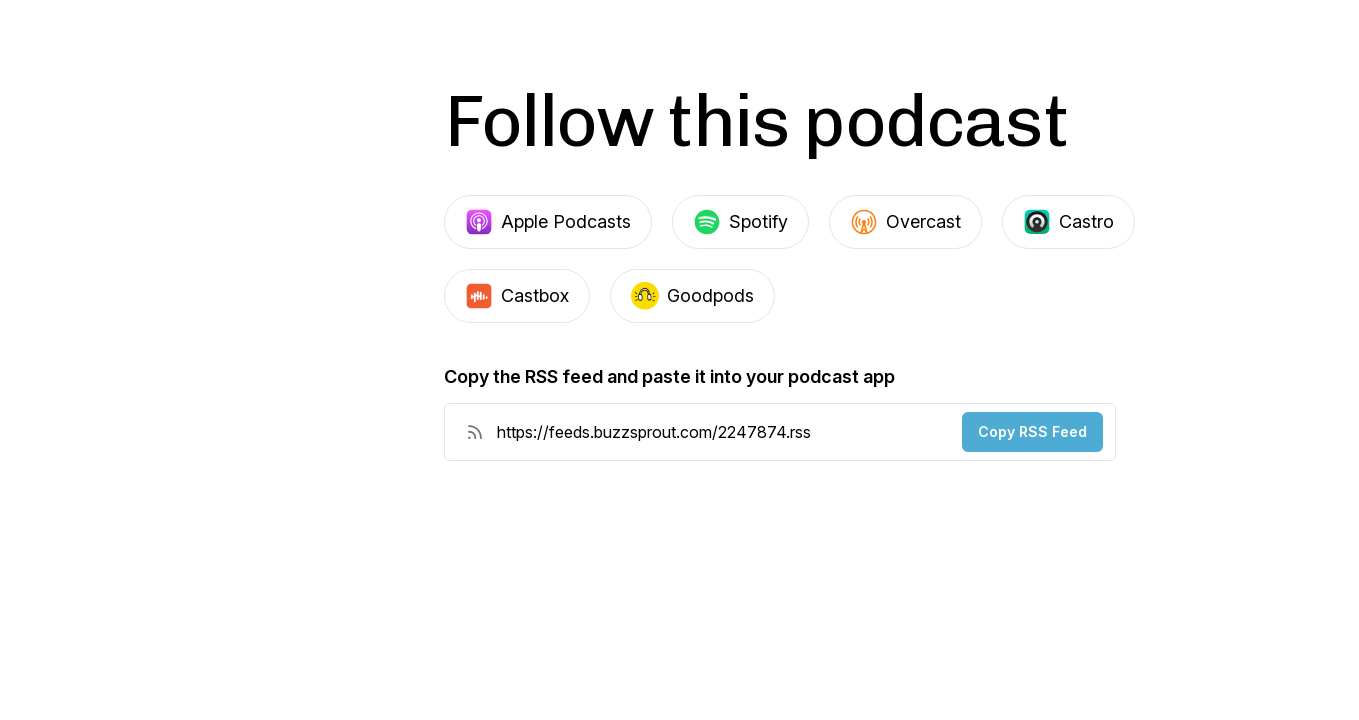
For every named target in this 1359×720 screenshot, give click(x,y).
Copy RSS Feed (1032, 431)
